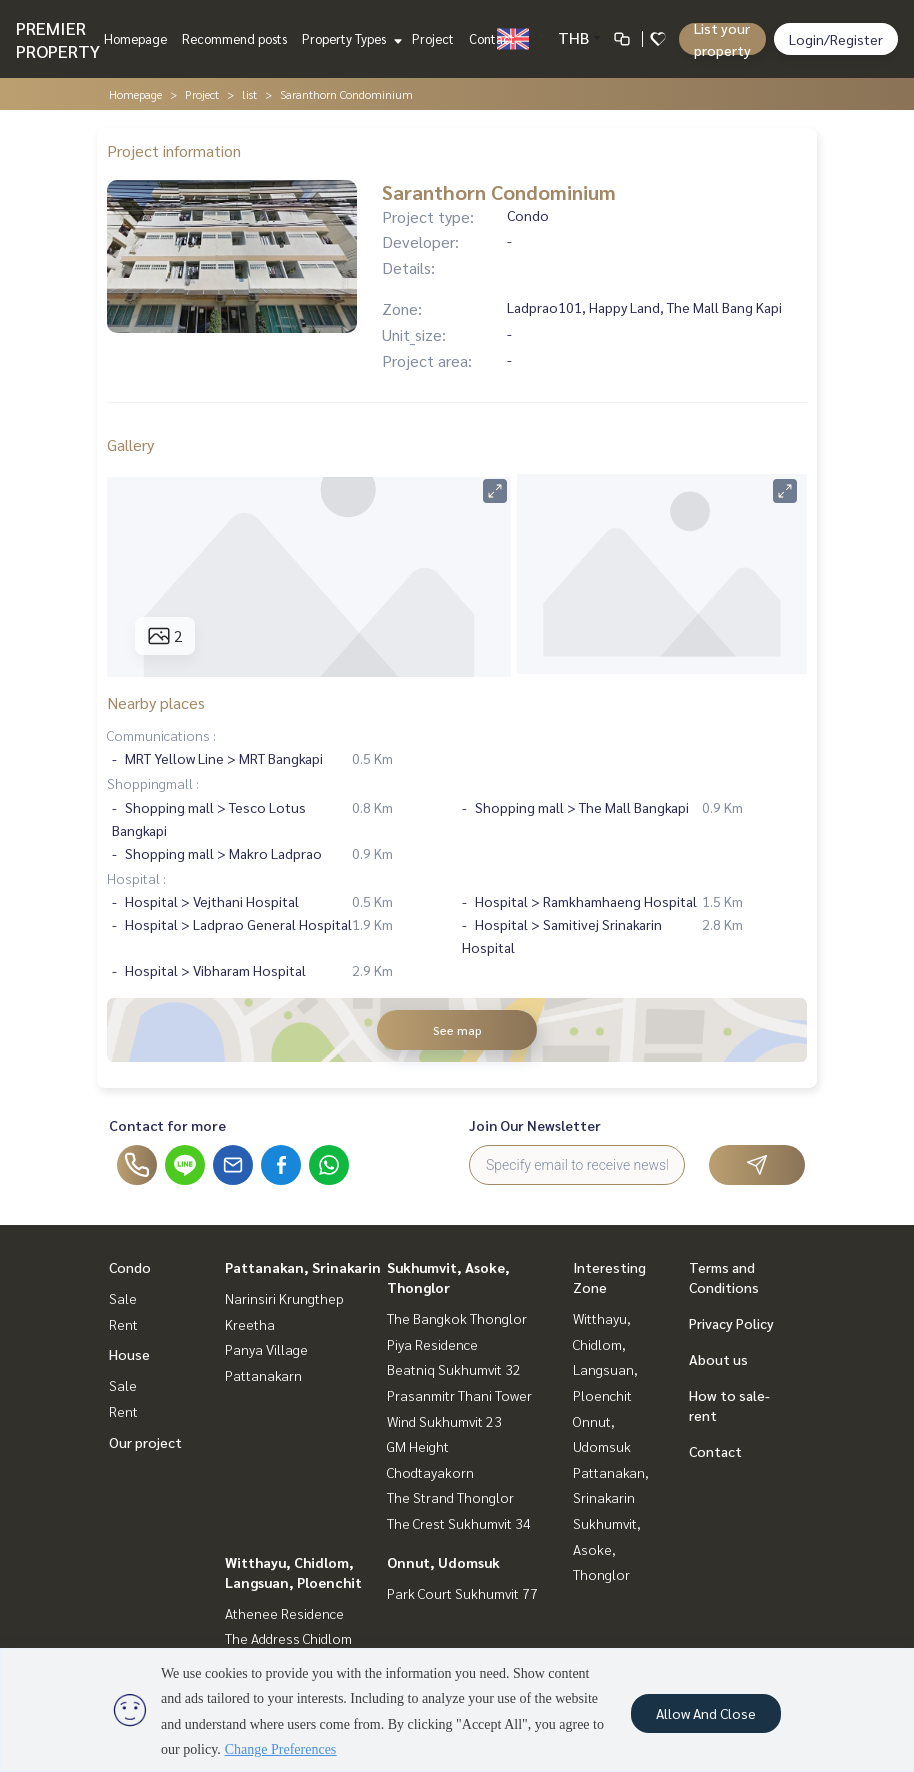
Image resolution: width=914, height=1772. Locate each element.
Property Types (349, 38)
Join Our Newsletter (535, 1125)
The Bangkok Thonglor (457, 1318)
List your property (722, 39)
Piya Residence (432, 1344)
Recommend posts (234, 38)
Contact (492, 38)
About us (718, 1359)
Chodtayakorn (430, 1472)
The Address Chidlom (288, 1638)
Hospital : (136, 878)
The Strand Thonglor (450, 1497)
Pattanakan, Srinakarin (303, 1267)
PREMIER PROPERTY (58, 39)
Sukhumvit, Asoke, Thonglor (607, 1548)
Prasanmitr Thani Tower (459, 1395)
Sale (123, 1298)
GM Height (418, 1446)
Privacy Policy (731, 1323)
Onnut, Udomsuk (443, 1562)
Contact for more (167, 1125)
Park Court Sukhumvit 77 (462, 1593)
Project (433, 38)
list (249, 94)
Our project (145, 1442)
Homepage (135, 38)
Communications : (161, 735)
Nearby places (156, 702)
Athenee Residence (284, 1613)
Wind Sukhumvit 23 (444, 1421)
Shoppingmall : (153, 783)
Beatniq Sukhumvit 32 (454, 1369)
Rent (123, 1324)
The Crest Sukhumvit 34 (459, 1523)
